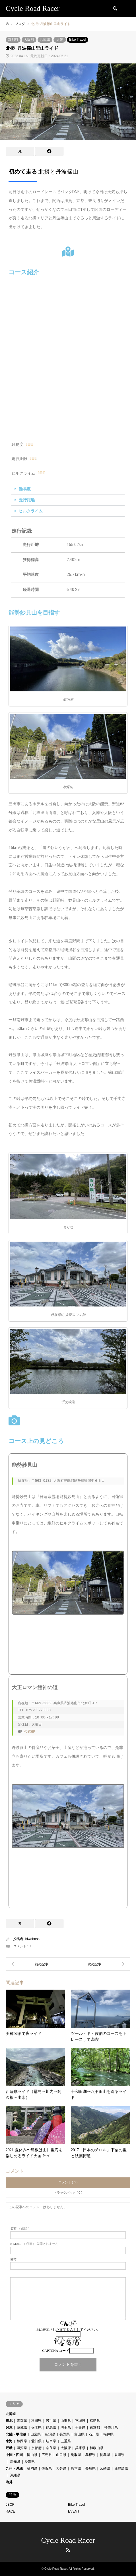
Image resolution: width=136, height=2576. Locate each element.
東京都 (95, 2427)
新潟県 (50, 2434)
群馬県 (51, 2427)
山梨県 (35, 2434)
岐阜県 (51, 2441)
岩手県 (51, 2421)
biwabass (32, 1939)
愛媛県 (29, 2462)
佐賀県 (47, 2468)
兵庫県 (45, 40)
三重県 (66, 2441)
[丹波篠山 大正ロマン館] (68, 1879)
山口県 (61, 2455)
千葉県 (80, 2427)
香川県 (119, 2455)
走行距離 (27, 500)
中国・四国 (14, 2455)
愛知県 (36, 2441)
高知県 (15, 2462)
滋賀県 (22, 2448)
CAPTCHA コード (55, 2351)
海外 (9, 2482)
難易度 (25, 489)
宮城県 (80, 2421)
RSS (68, 2550)
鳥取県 (76, 2455)
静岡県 (22, 2441)
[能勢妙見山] (68, 1646)
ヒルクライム (31, 511)
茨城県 (22, 2427)
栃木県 (36, 2427)
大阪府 (29, 40)
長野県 (64, 2434)
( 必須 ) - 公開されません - (35, 2243)
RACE (10, 2511)
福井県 (108, 2434)
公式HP (29, 1732)
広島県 (47, 2455)
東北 (9, 2421)
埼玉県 (66, 2427)
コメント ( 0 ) (68, 2182)
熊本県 (76, 2468)
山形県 (66, 2421)
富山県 (79, 2434)
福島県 (95, 2421)
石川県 (94, 2434)
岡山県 (32, 2455)
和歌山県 (96, 2448)
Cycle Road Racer (68, 2540)
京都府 (13, 40)
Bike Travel (77, 40)
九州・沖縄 (14, 2468)
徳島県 (105, 2455)
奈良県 (51, 2448)
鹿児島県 (121, 2468)
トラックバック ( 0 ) (68, 2192)
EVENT (73, 2511)
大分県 (61, 2468)
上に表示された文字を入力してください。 (68, 2330)
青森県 (22, 2421)
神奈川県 (111, 2427)
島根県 (90, 2455)
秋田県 (36, 2421)
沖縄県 (15, 2475)
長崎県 (90, 2468)
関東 (9, 2427)
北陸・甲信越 (16, 2434)
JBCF (10, 2505)
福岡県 (32, 2468)
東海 (9, 2441)
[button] (68, 488)
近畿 (59, 40)
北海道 (11, 2414)
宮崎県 (105, 2468)
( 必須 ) (19, 2228)
